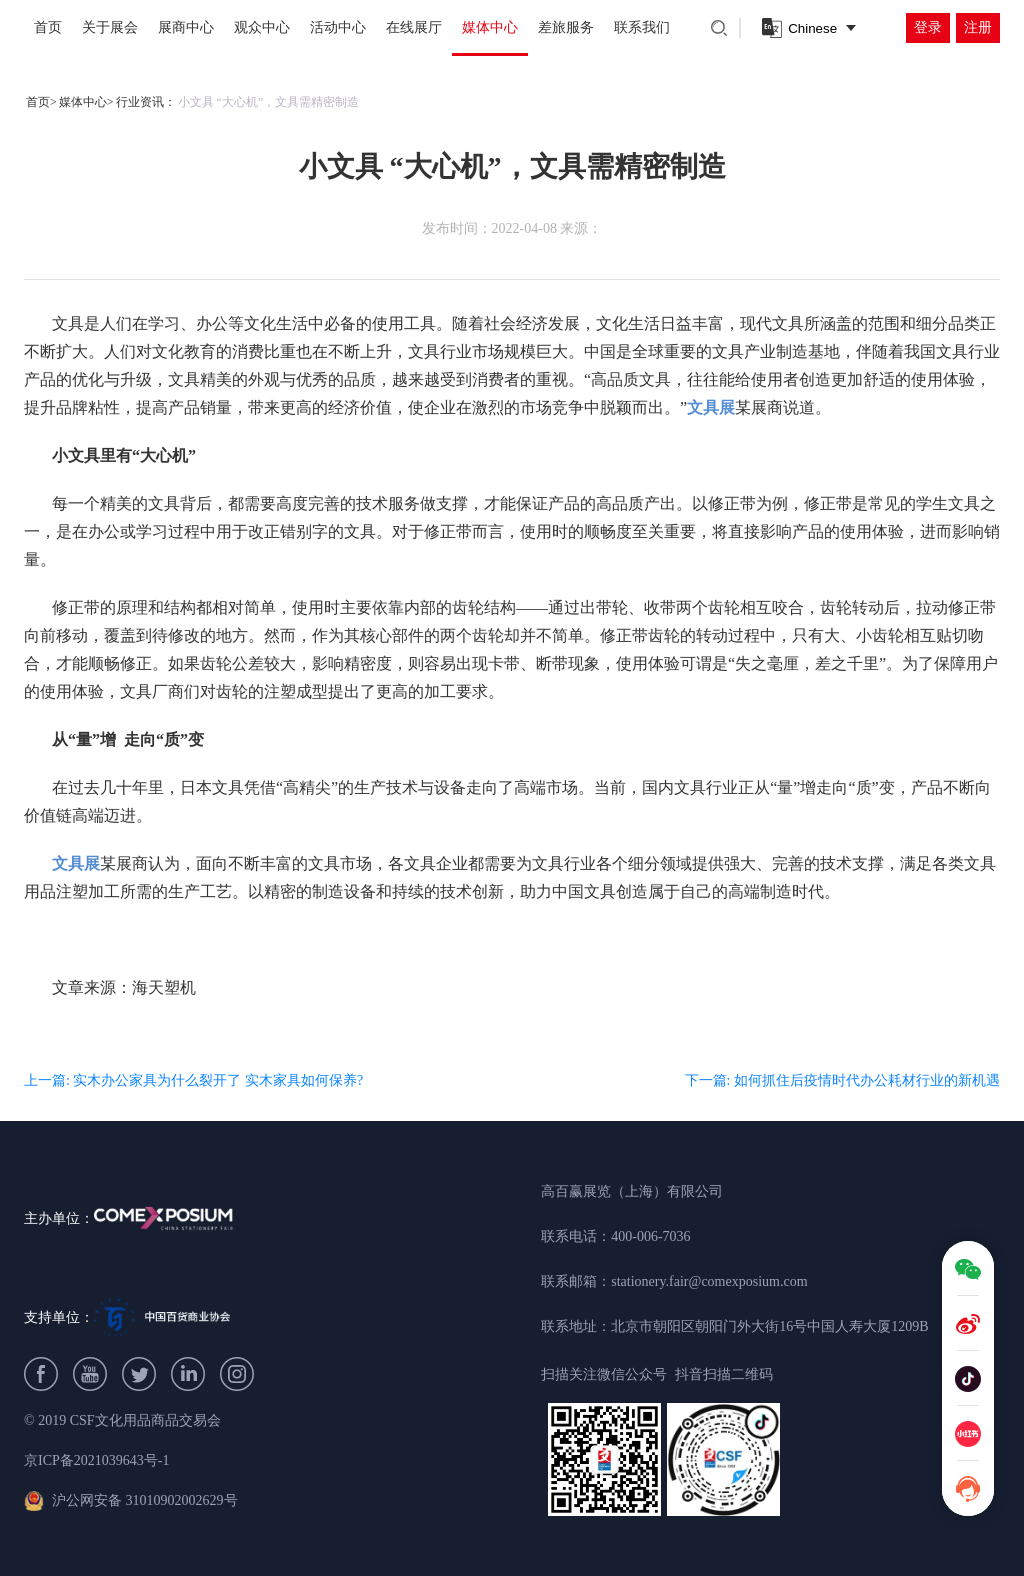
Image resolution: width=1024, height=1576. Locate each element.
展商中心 (186, 27)
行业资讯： (146, 102)
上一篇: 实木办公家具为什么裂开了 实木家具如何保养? (193, 1080)
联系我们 (642, 27)
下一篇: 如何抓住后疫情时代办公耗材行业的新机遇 (842, 1080)
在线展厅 (414, 27)
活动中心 (338, 27)
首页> (41, 102)
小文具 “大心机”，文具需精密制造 (269, 102)
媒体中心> (86, 102)
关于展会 (110, 27)
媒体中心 (490, 27)
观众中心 (262, 27)
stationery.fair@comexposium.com (709, 1281)
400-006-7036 (650, 1236)
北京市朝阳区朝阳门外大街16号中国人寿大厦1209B (769, 1326)
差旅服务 (566, 27)
